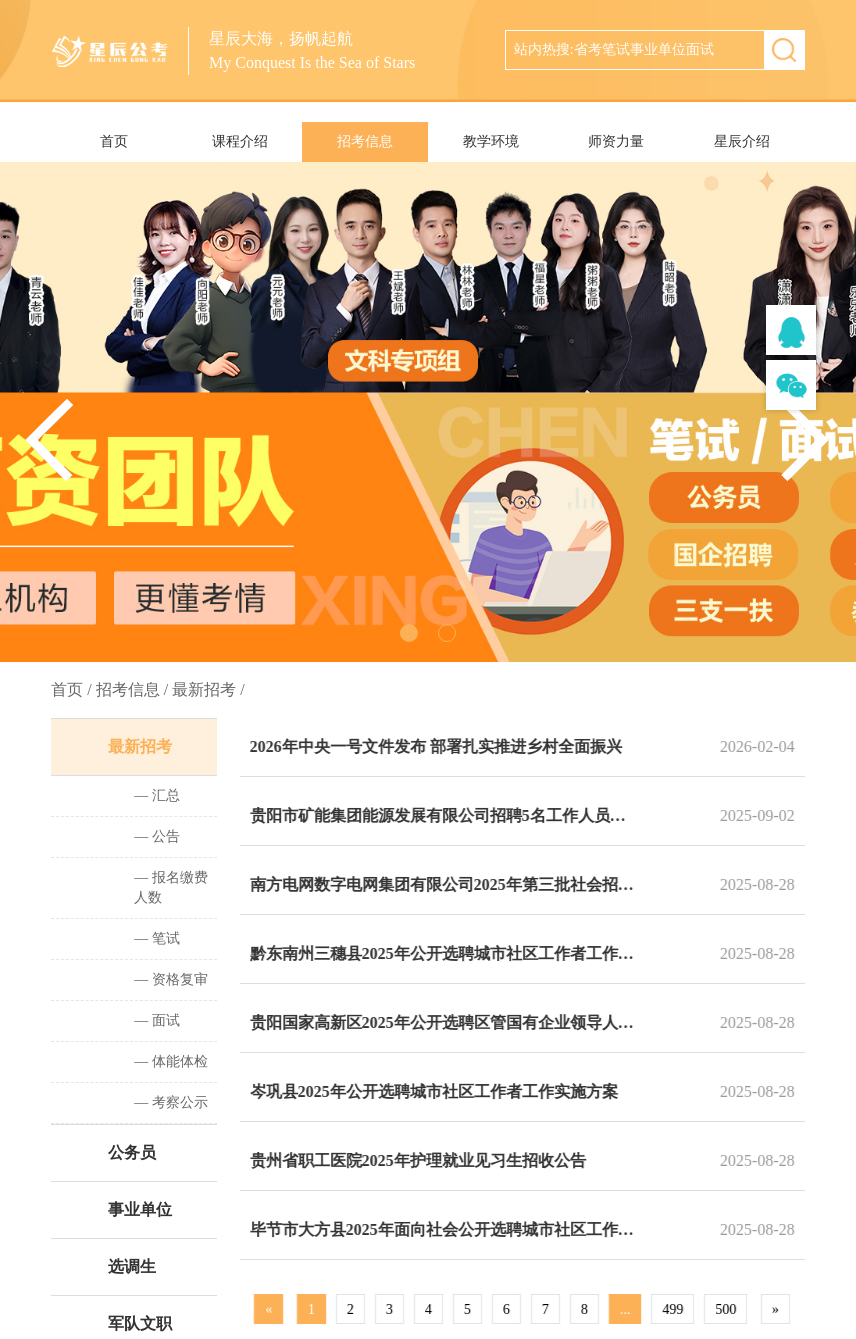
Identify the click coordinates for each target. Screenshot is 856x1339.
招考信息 (365, 141)
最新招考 (138, 746)
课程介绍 (240, 141)
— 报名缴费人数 (169, 887)
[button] (806, 440)
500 (731, 1309)
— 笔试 (155, 938)
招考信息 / (132, 689)
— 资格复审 (169, 979)
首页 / (71, 689)
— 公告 (155, 836)
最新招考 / (208, 689)
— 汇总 (155, 795)
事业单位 (138, 1209)
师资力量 (616, 141)
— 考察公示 (169, 1102)
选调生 (130, 1266)
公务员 (130, 1152)
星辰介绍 (742, 141)
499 (678, 1309)
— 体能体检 (169, 1061)
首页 (114, 141)
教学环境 (491, 141)
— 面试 (155, 1020)
